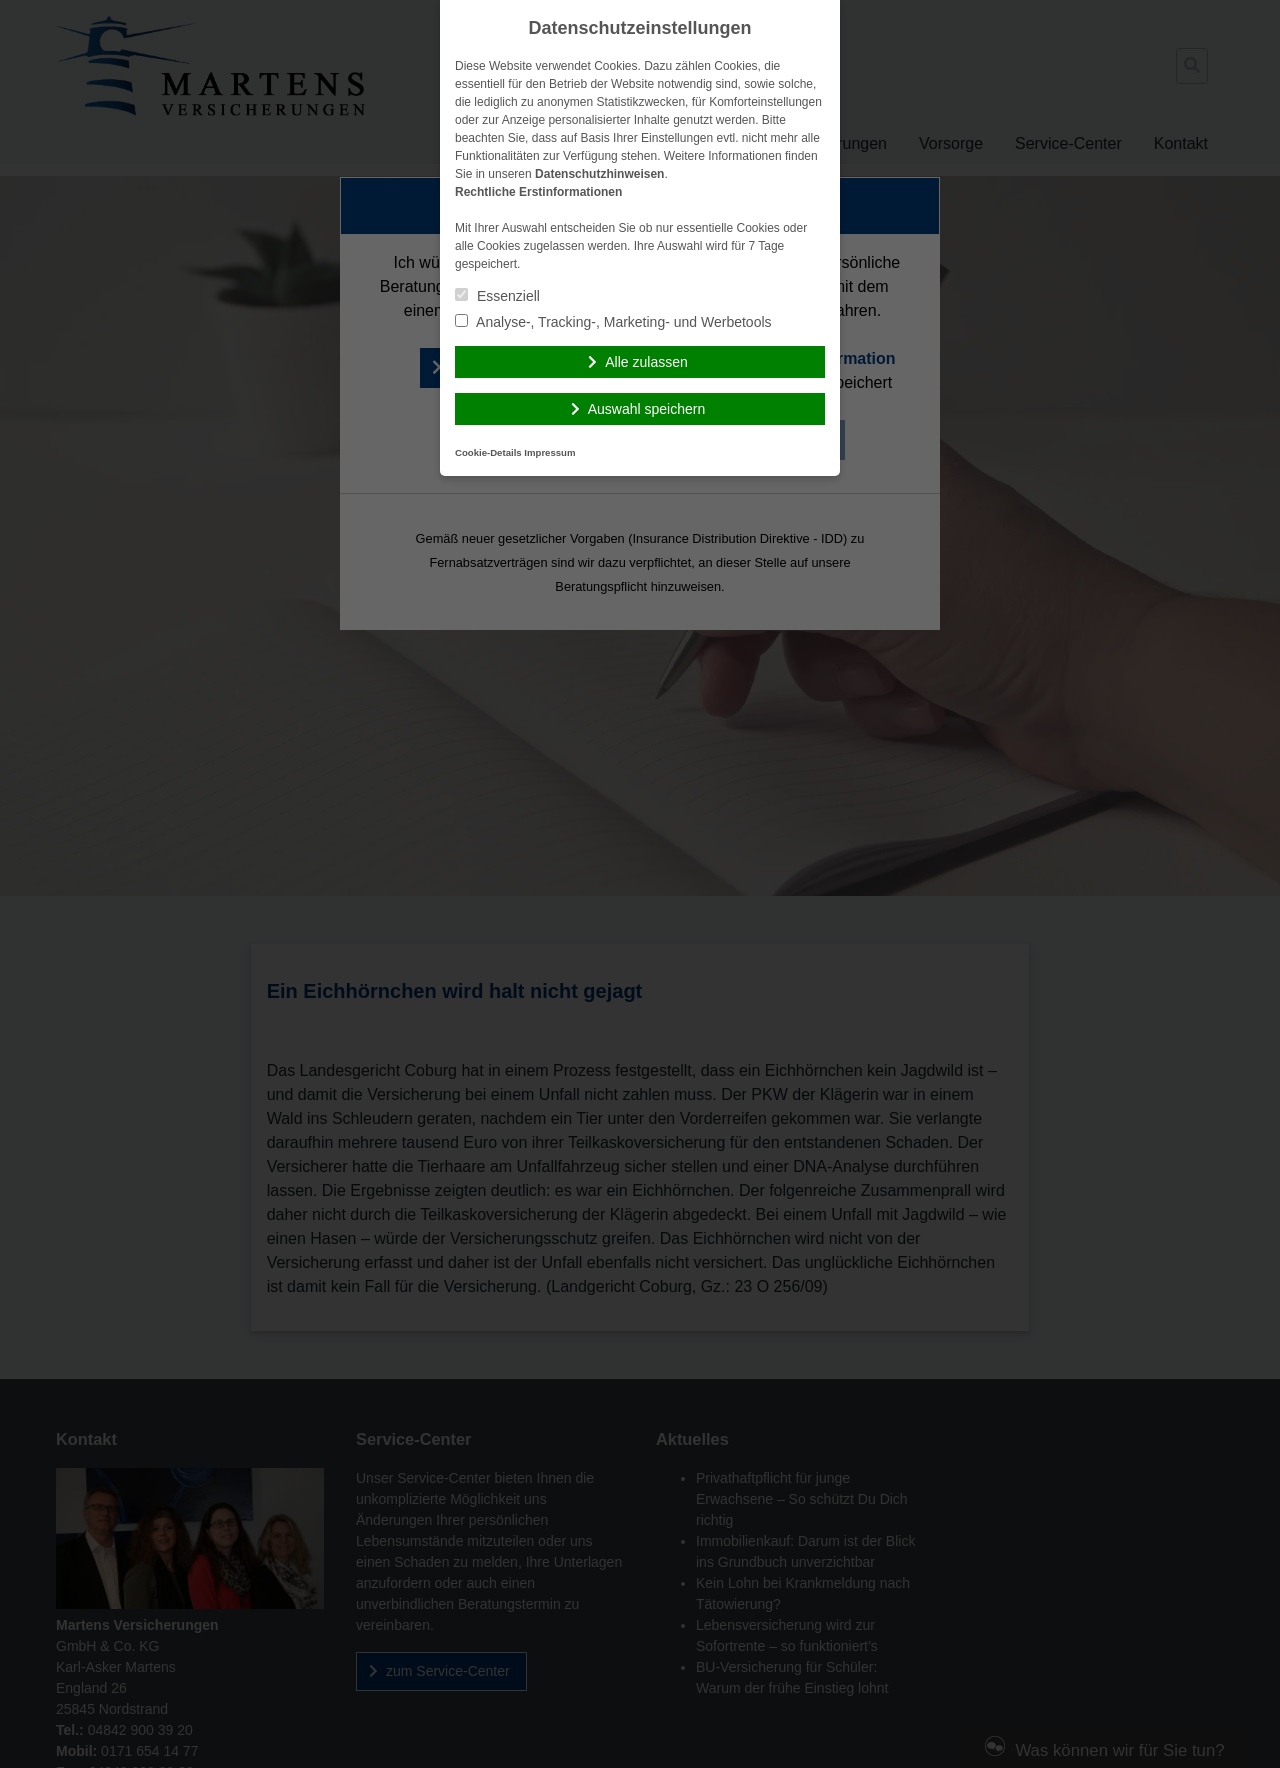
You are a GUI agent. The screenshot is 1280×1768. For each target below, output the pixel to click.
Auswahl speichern (647, 409)
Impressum (549, 452)
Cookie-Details (488, 452)
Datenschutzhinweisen (599, 174)
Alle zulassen (646, 362)
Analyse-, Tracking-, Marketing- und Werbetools (613, 322)
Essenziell (497, 296)
